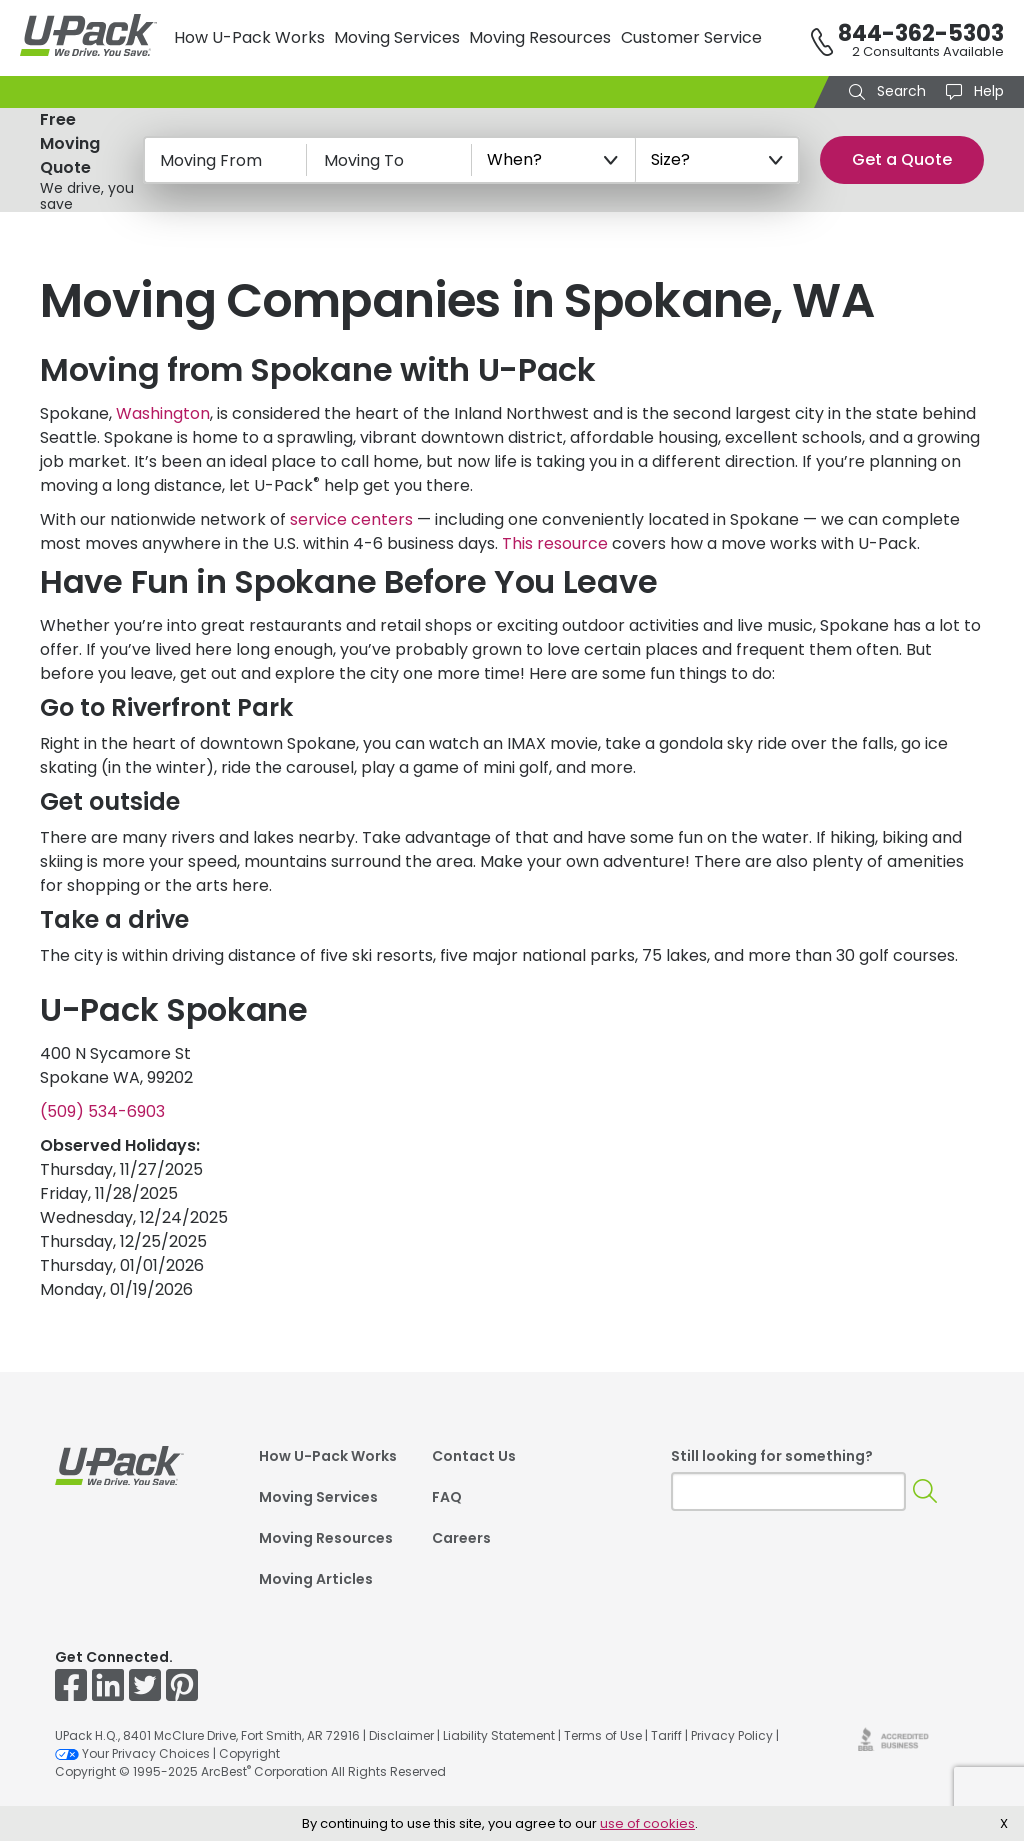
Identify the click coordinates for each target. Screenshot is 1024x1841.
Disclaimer (401, 1735)
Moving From (211, 160)
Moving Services (397, 37)
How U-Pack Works (249, 37)
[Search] (925, 1491)
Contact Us (474, 1456)
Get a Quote (902, 159)
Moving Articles (316, 1579)
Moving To (364, 160)
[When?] (554, 160)
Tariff (666, 1735)
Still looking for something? (772, 1456)
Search (899, 91)
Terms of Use (603, 1735)
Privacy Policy (732, 1735)
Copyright (249, 1753)
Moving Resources (540, 37)
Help (987, 91)
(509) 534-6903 (102, 1111)
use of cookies (647, 1823)
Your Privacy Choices (132, 1753)
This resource (555, 543)
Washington (163, 413)
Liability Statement (499, 1735)
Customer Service (691, 37)
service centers (351, 519)
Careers (461, 1538)
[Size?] (718, 160)
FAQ (447, 1497)
